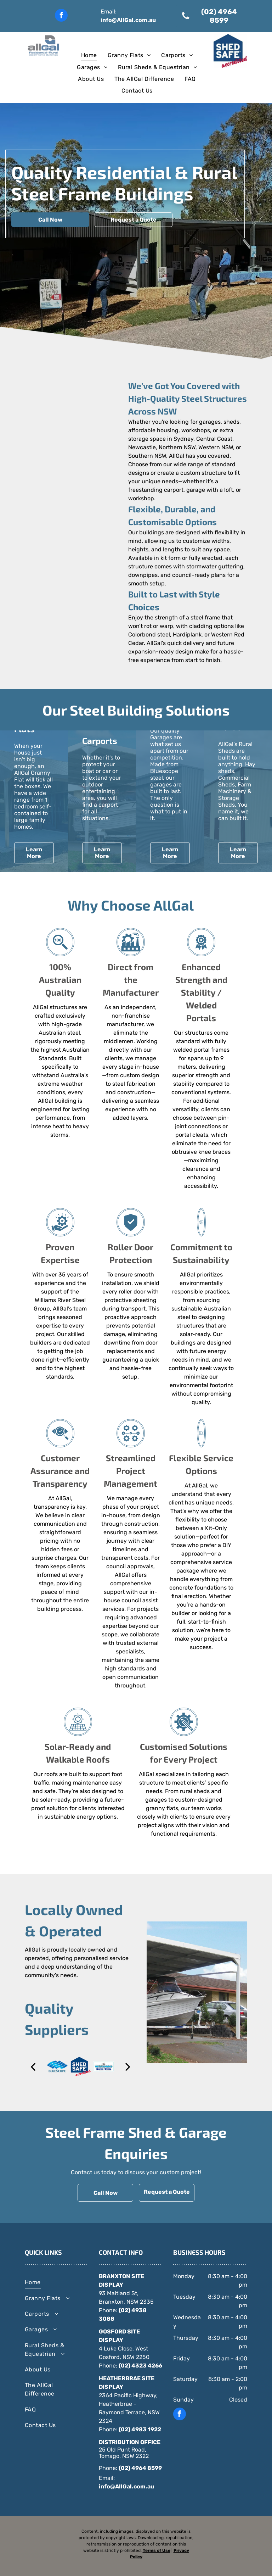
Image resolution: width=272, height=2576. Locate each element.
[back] (33, 2067)
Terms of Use (156, 2550)
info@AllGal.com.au (128, 20)
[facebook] (61, 16)
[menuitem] (89, 55)
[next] (128, 2067)
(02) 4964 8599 (140, 2468)
